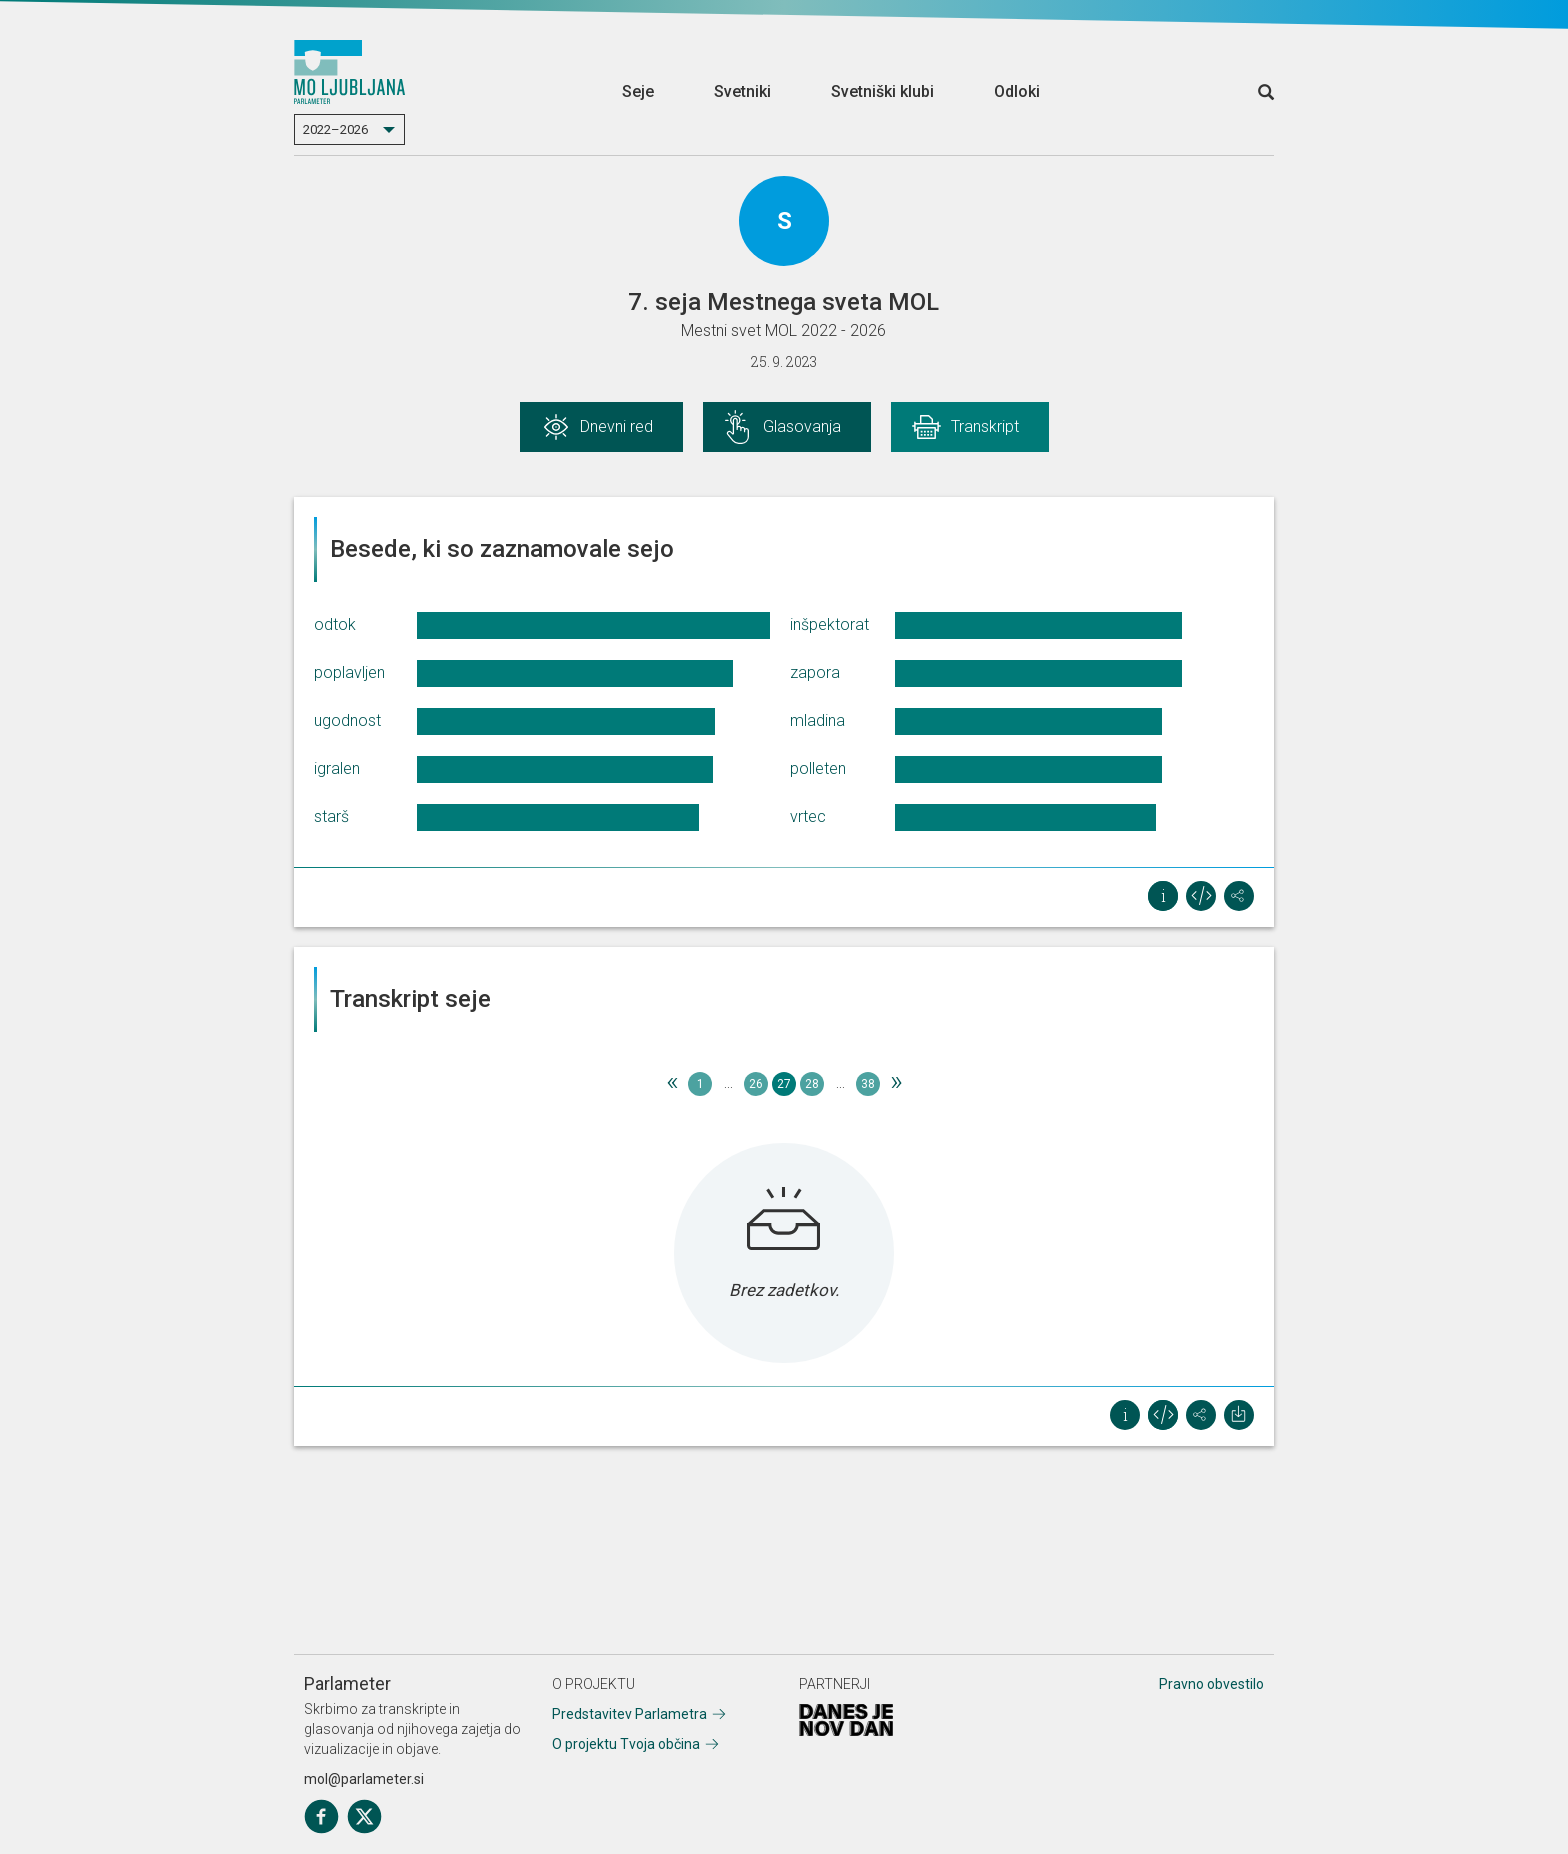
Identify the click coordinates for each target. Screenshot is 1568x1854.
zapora (815, 672)
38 (868, 1084)
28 (812, 1084)
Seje (638, 91)
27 (784, 1084)
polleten (818, 768)
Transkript (985, 426)
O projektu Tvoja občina (626, 1744)
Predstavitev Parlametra (629, 1714)
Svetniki (742, 91)
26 (756, 1084)
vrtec (808, 816)
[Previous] (672, 1084)
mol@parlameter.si (364, 1779)
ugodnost (347, 720)
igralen (337, 768)
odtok (335, 624)
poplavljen (349, 672)
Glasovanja (802, 426)
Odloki (1017, 91)
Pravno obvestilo (1211, 1684)
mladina (817, 720)
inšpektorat (829, 624)
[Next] (896, 1084)
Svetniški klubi (882, 91)
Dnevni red (616, 426)
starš (331, 816)
